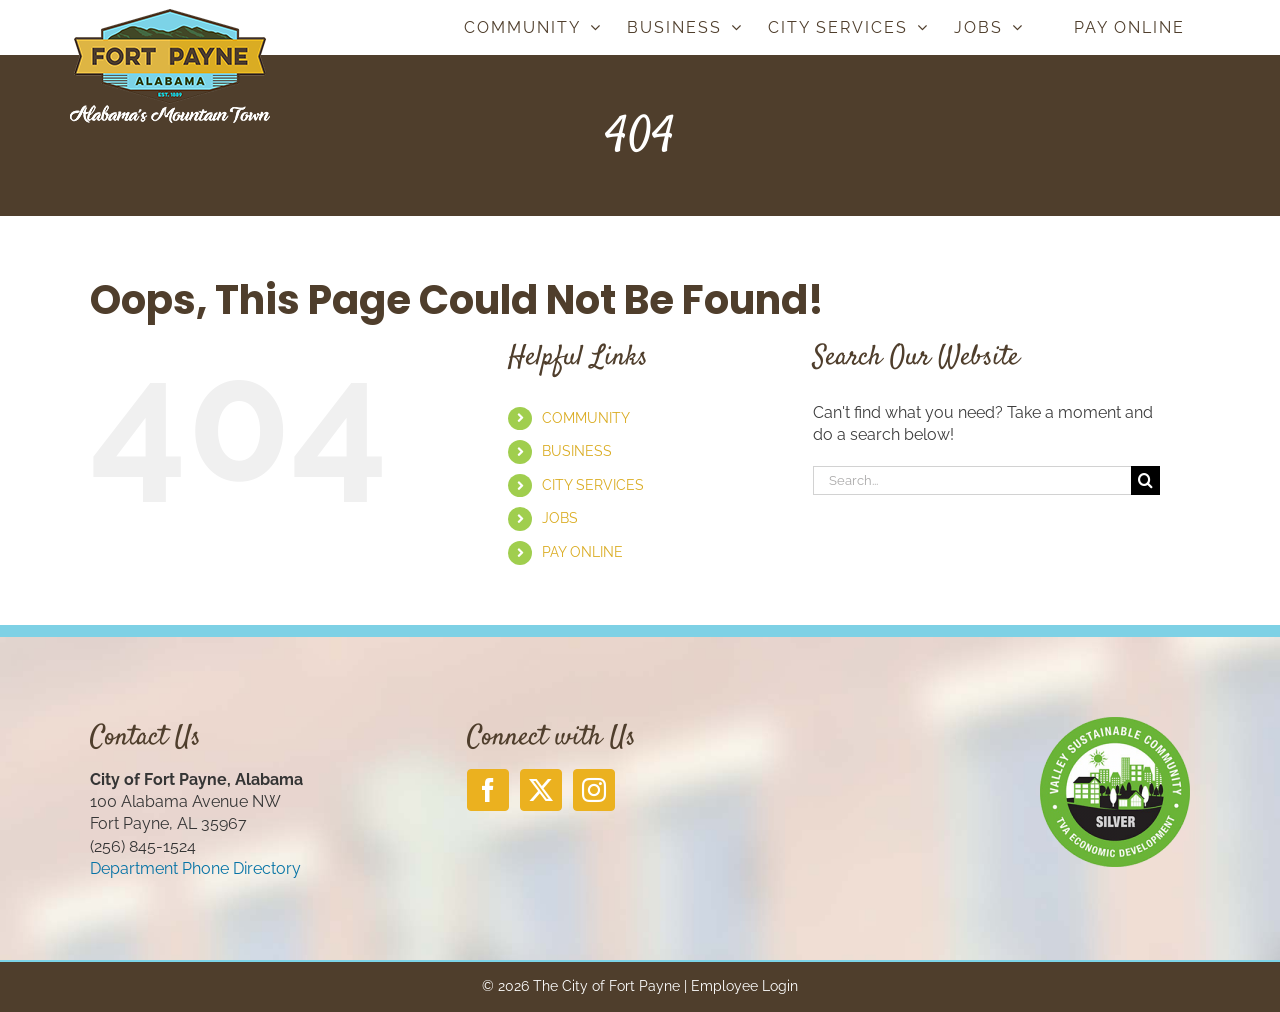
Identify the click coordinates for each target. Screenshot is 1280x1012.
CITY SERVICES (593, 485)
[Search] (1145, 480)
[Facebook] (488, 790)
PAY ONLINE (582, 552)
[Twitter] (541, 790)
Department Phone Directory (195, 868)
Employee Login (744, 986)
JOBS (560, 518)
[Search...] (972, 480)
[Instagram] (594, 790)
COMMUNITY (586, 418)
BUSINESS (577, 451)
